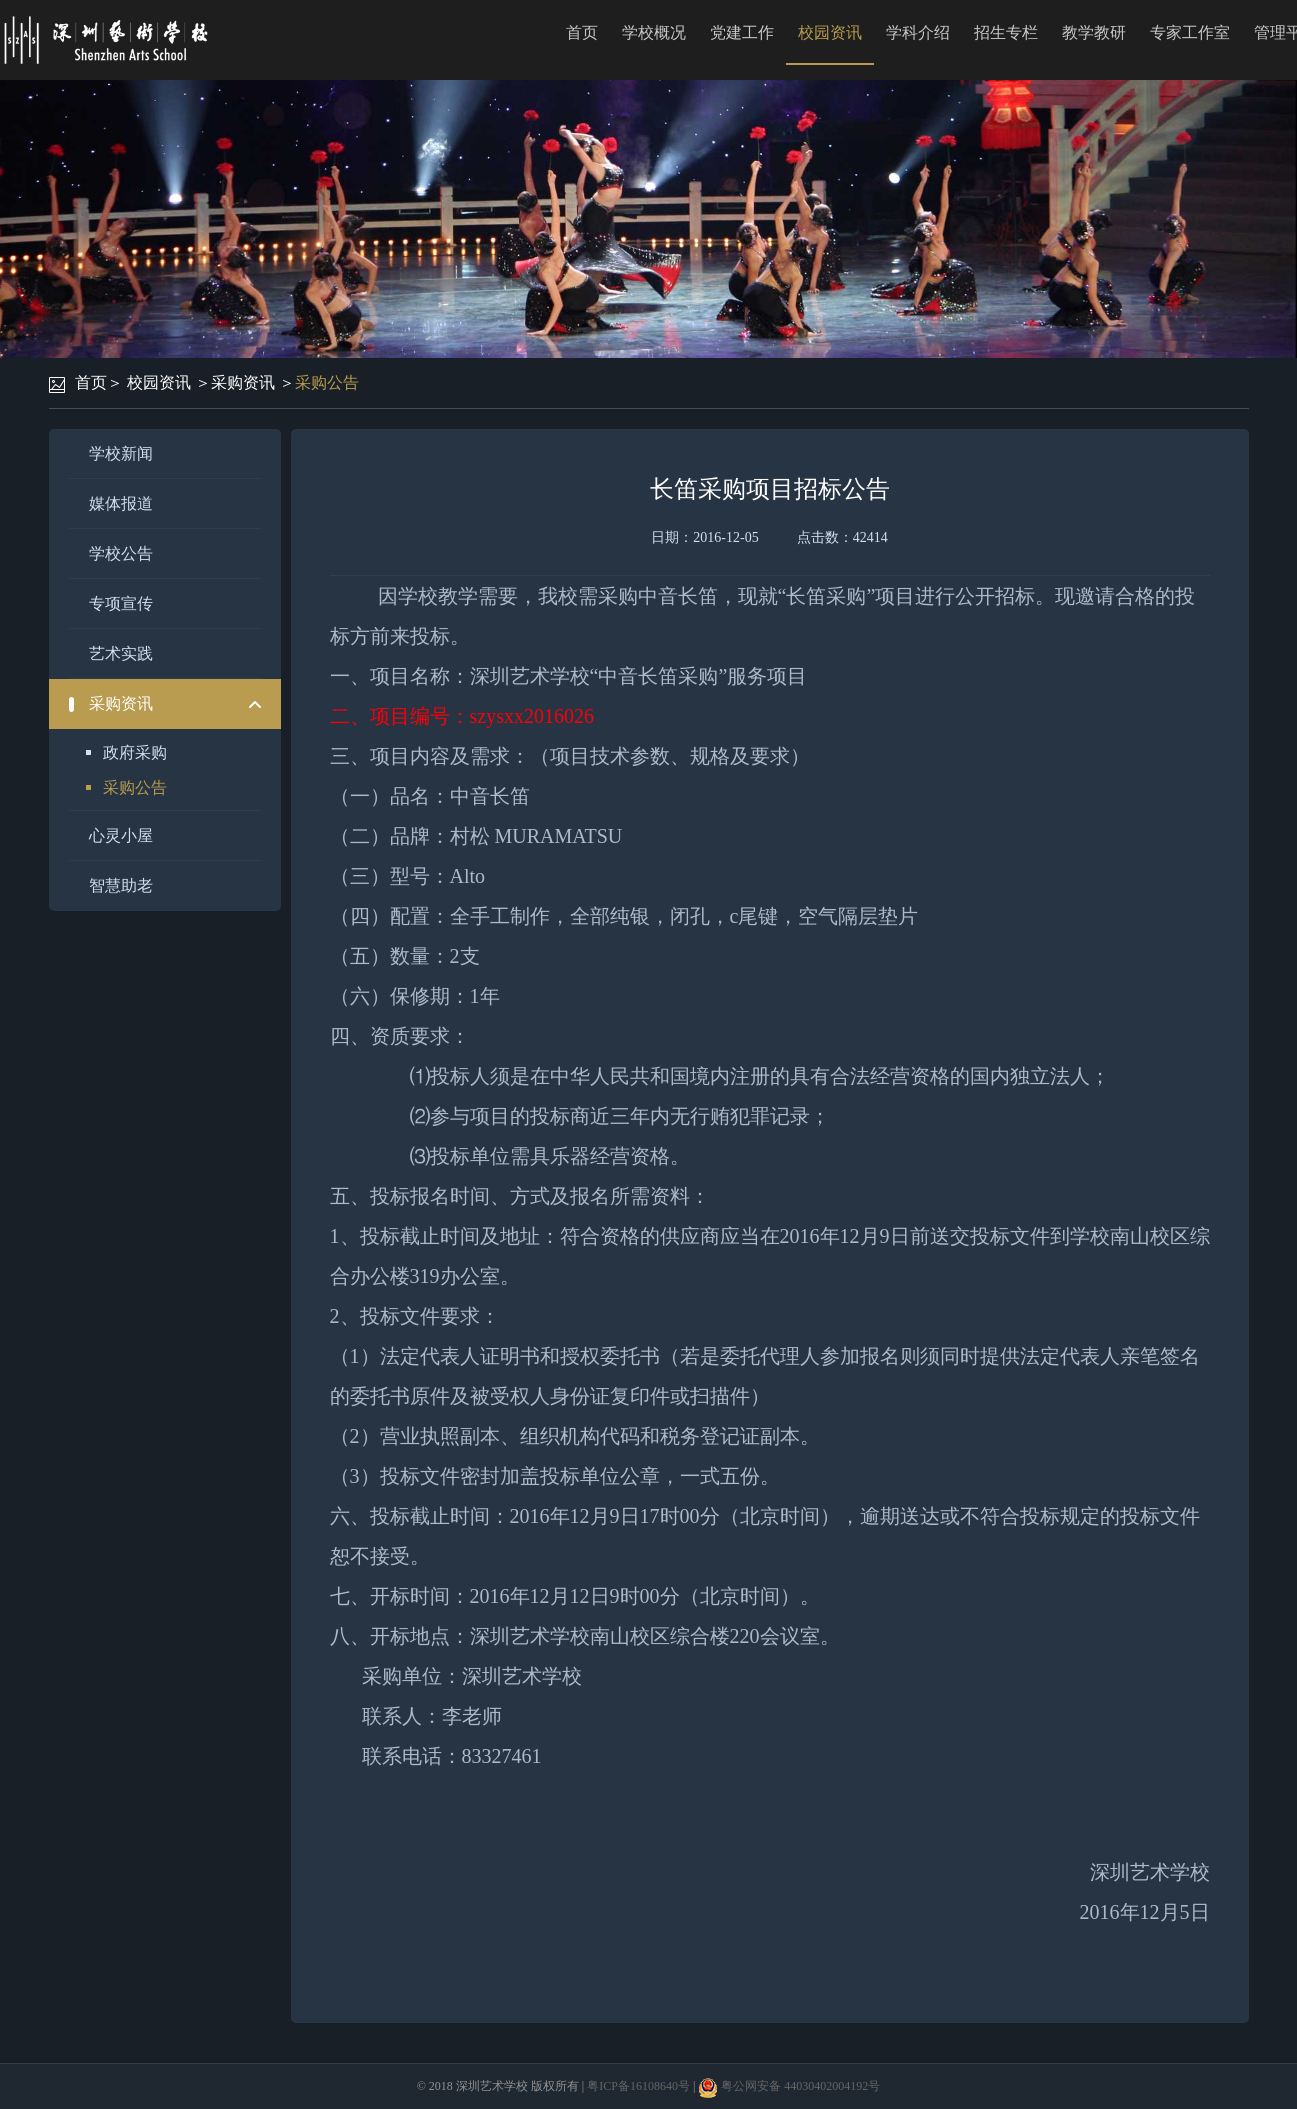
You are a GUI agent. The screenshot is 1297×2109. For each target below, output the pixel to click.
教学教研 (1094, 32)
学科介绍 (918, 32)
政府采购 (135, 752)
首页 (582, 32)
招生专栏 (1006, 32)
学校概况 (654, 32)
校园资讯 (830, 32)
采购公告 (327, 382)
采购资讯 (243, 382)
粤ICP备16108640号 (638, 2086)
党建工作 (742, 32)
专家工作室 (1190, 32)
